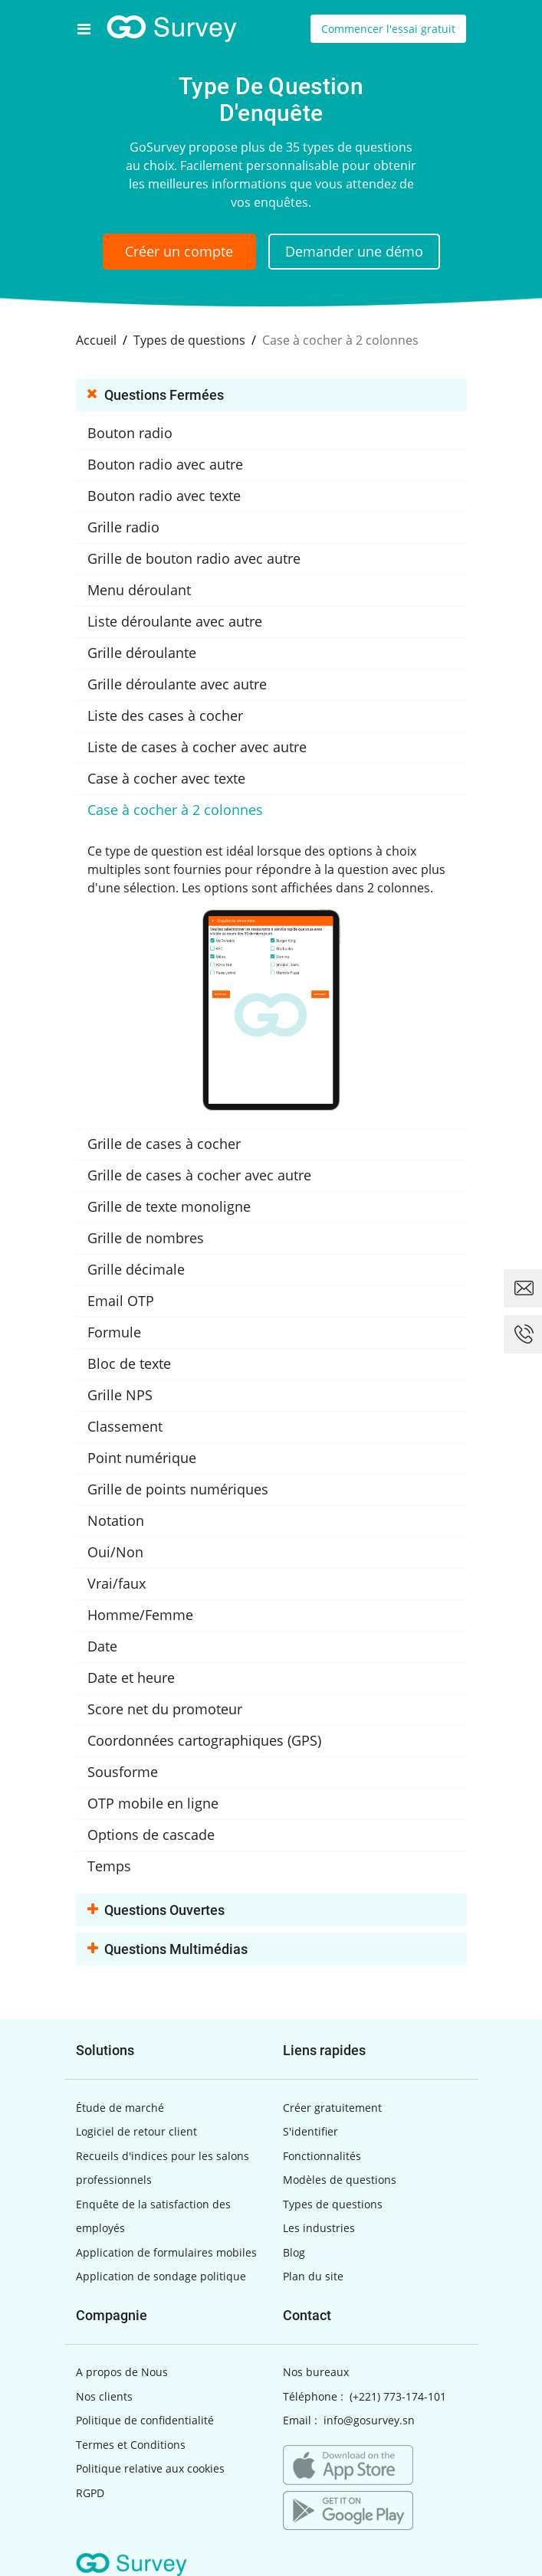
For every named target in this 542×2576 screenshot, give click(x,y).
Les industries (319, 2228)
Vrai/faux (116, 1583)
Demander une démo (354, 251)
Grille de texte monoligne (169, 1206)
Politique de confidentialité (145, 2420)
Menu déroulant (139, 590)
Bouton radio (129, 433)
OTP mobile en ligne (152, 1803)
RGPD (90, 2493)
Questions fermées (155, 396)
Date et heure (131, 1677)
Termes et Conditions (131, 2444)
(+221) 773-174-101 (398, 2396)
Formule (114, 1332)
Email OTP (120, 1300)
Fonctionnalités (322, 2156)
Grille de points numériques (177, 1489)
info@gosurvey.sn (369, 2420)
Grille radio (123, 527)
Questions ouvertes (156, 1911)
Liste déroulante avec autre (174, 621)
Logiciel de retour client (136, 2131)
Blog (294, 2252)
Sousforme (122, 1772)
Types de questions (333, 2204)
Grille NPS (120, 1395)
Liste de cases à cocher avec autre (197, 747)
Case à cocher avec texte (166, 778)
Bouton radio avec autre (165, 464)
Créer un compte (179, 251)
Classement (125, 1426)
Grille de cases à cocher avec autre (199, 1175)
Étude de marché (120, 2107)
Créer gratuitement (332, 2107)
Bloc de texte (129, 1363)
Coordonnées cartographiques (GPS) (204, 1740)
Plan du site (313, 2276)
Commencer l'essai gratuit (388, 28)
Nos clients (104, 2396)
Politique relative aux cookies (150, 2468)
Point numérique (141, 1457)
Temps (109, 1866)
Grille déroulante (141, 652)
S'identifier (310, 2131)
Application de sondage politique (161, 2276)
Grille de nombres (145, 1238)
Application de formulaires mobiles (166, 2252)
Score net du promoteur (164, 1709)
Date (102, 1646)
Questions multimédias (167, 1950)
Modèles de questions (339, 2179)
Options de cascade (151, 1834)
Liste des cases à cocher (165, 715)
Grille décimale (136, 1269)
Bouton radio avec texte (164, 495)
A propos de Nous (122, 2372)
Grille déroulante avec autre (177, 684)
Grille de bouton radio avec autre (194, 558)
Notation (115, 1520)
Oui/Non (115, 1552)
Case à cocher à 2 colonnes (175, 809)
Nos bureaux (316, 2372)
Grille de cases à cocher (164, 1143)
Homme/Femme (140, 1614)
